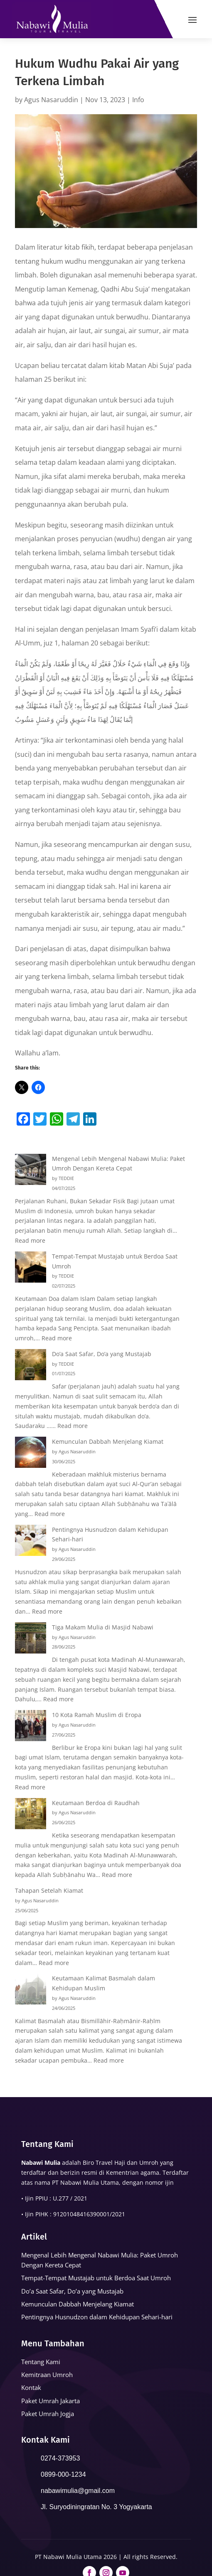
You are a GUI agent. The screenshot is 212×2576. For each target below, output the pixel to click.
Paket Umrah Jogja (47, 2413)
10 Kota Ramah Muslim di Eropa (96, 1715)
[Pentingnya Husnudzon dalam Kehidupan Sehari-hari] (30, 1542)
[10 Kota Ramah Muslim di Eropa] (30, 1727)
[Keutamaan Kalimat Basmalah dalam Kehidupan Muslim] (30, 1990)
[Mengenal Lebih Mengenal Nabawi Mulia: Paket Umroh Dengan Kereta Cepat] (30, 1171)
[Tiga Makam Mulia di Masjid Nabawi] (30, 1639)
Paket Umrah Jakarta (50, 2401)
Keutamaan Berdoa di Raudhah (96, 1803)
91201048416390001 (81, 2214)
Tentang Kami (40, 2362)
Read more (30, 1240)
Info (138, 99)
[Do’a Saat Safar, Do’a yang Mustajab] (30, 1366)
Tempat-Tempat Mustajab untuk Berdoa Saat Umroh (96, 2278)
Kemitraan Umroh (47, 2374)
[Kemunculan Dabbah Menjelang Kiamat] (30, 1454)
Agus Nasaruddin (51, 99)
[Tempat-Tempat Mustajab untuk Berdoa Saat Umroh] (30, 1268)
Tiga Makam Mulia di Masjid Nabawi (102, 1627)
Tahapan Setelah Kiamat (49, 1890)
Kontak (31, 2387)
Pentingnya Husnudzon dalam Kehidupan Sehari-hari (97, 2317)
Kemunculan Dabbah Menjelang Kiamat (107, 1441)
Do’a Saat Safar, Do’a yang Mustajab (101, 1354)
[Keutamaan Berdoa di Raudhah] (30, 1815)
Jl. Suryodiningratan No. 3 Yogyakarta (96, 2506)
